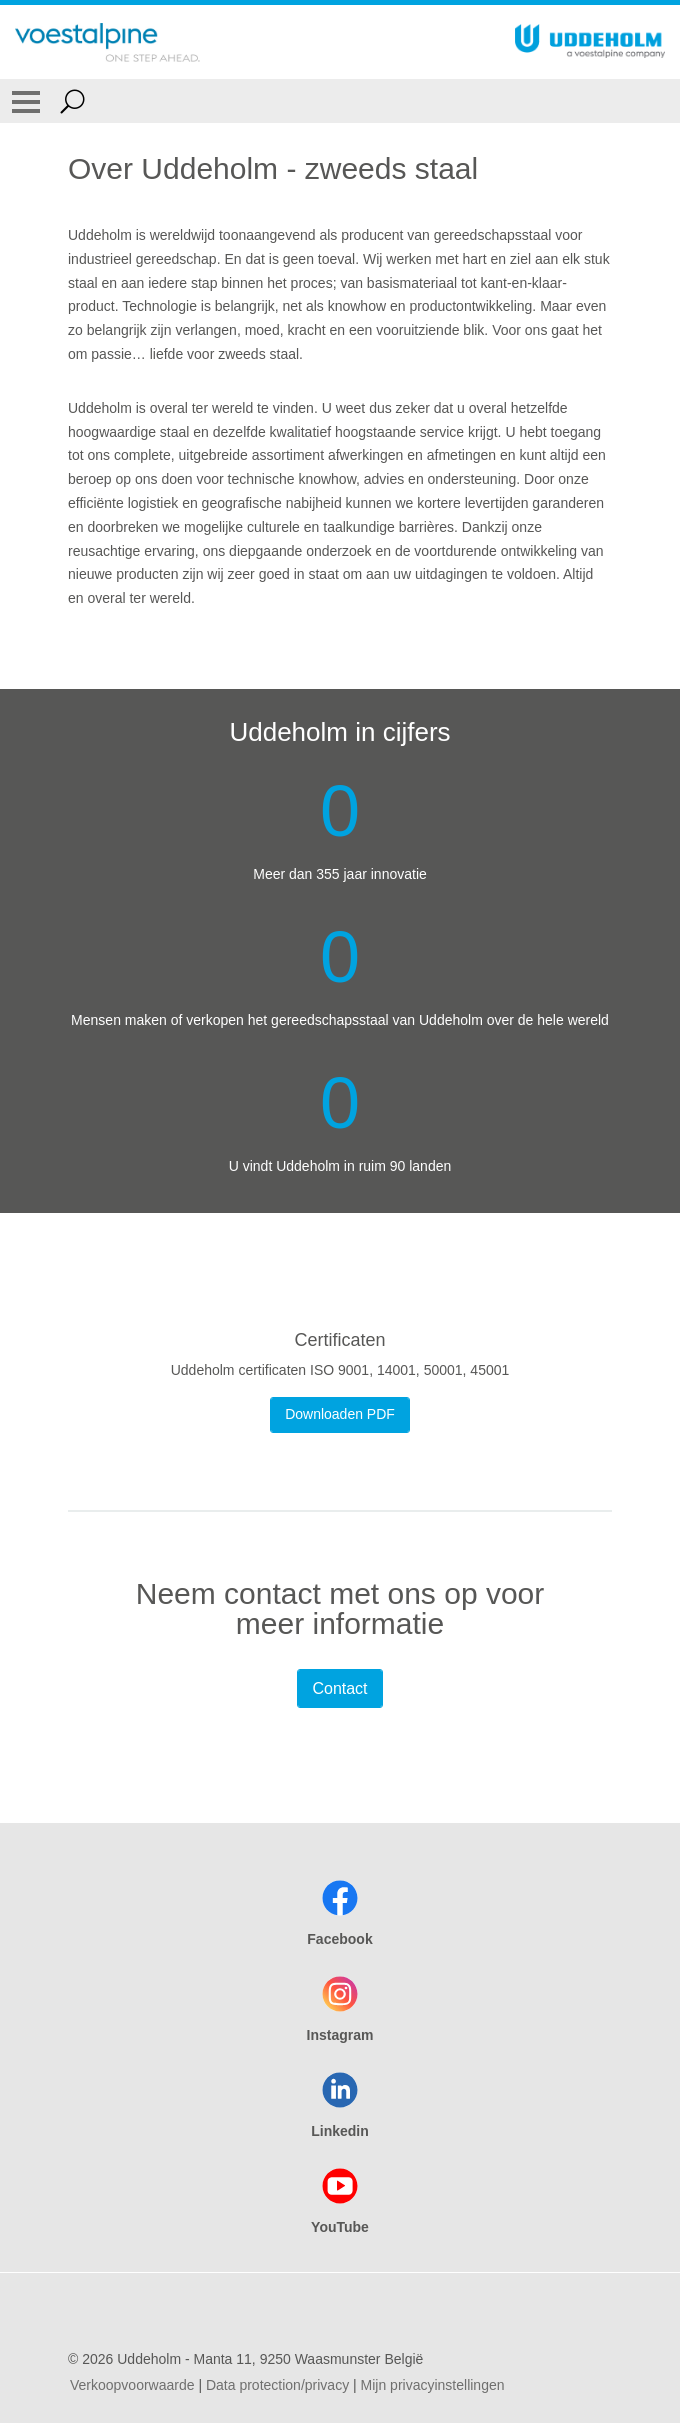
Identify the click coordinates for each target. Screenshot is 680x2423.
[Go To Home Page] (107, 42)
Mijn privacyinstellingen (433, 2385)
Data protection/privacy (277, 2385)
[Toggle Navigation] (26, 101)
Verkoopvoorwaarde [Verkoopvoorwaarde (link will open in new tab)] (132, 2385)
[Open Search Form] (72, 101)
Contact (339, 1688)
